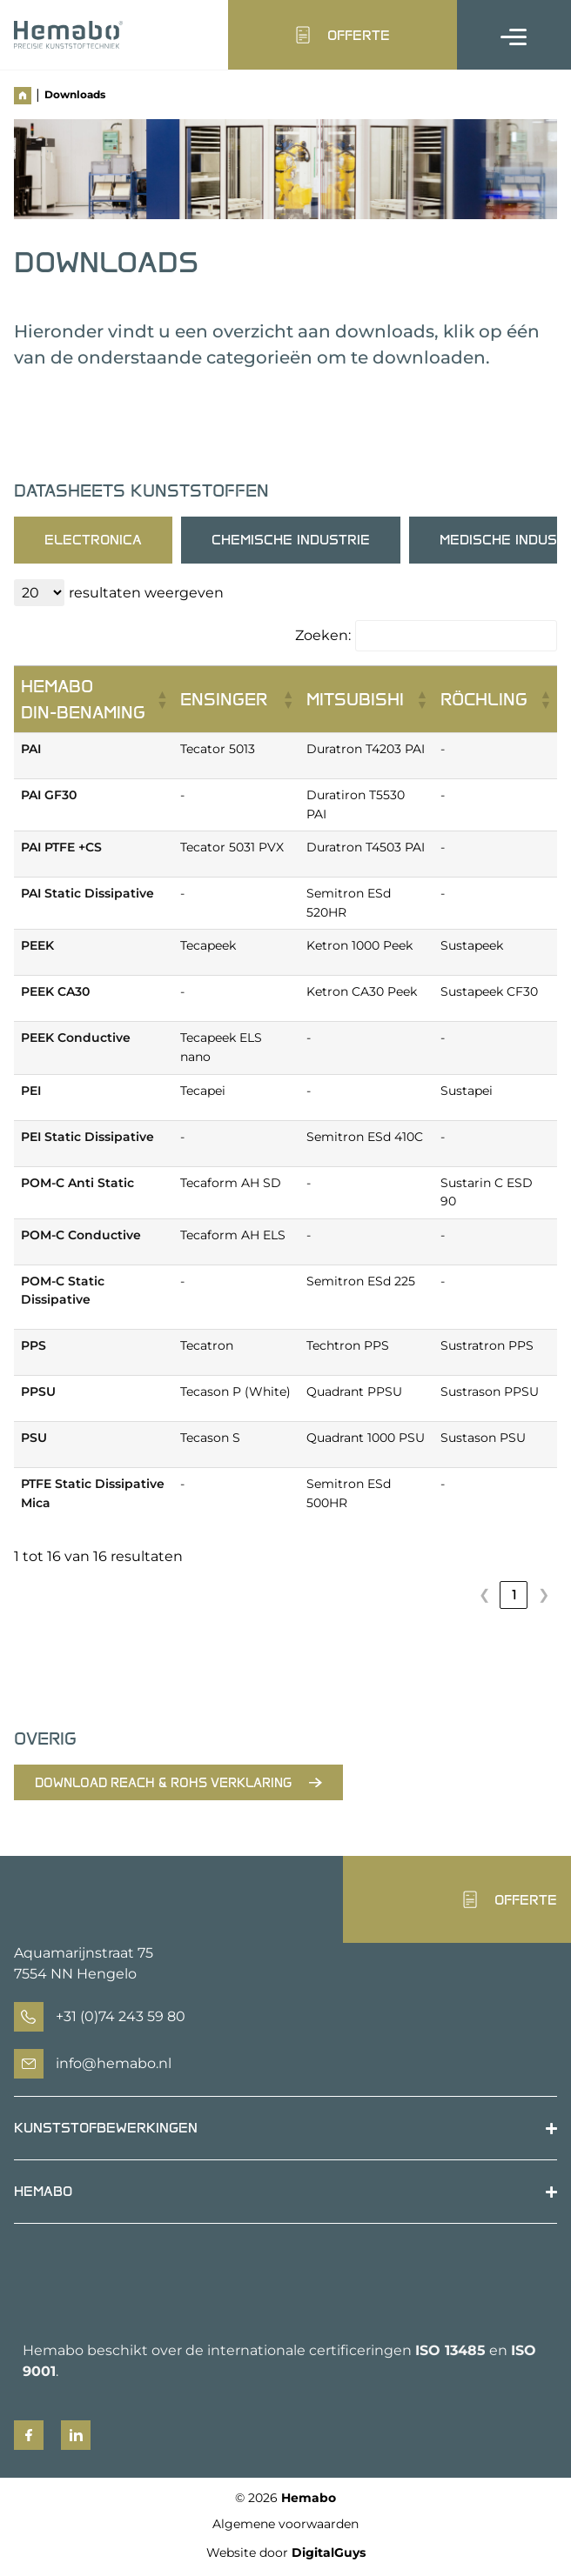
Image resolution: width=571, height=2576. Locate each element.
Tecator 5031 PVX (232, 847)
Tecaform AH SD (230, 1183)
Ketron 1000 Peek (359, 945)
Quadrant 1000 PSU (365, 1437)
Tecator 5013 (217, 749)
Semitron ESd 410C (364, 1137)
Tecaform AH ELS (233, 1235)
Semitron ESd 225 (360, 1281)
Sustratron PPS (487, 1345)
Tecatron (206, 1345)
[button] (161, 699)
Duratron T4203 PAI (365, 749)
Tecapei (202, 1090)
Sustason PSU (483, 1437)
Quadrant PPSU (354, 1391)
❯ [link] (543, 1594)
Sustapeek (471, 945)
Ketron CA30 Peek (361, 991)
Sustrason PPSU (489, 1391)
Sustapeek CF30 (489, 991)
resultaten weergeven (146, 593)
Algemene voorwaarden (285, 2524)
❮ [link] (484, 1594)
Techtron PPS (347, 1345)
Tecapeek (208, 945)
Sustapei (466, 1090)
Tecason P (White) (235, 1391)
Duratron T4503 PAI (365, 847)
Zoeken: (323, 636)
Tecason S (210, 1437)
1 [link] (514, 1594)
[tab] (93, 540)
